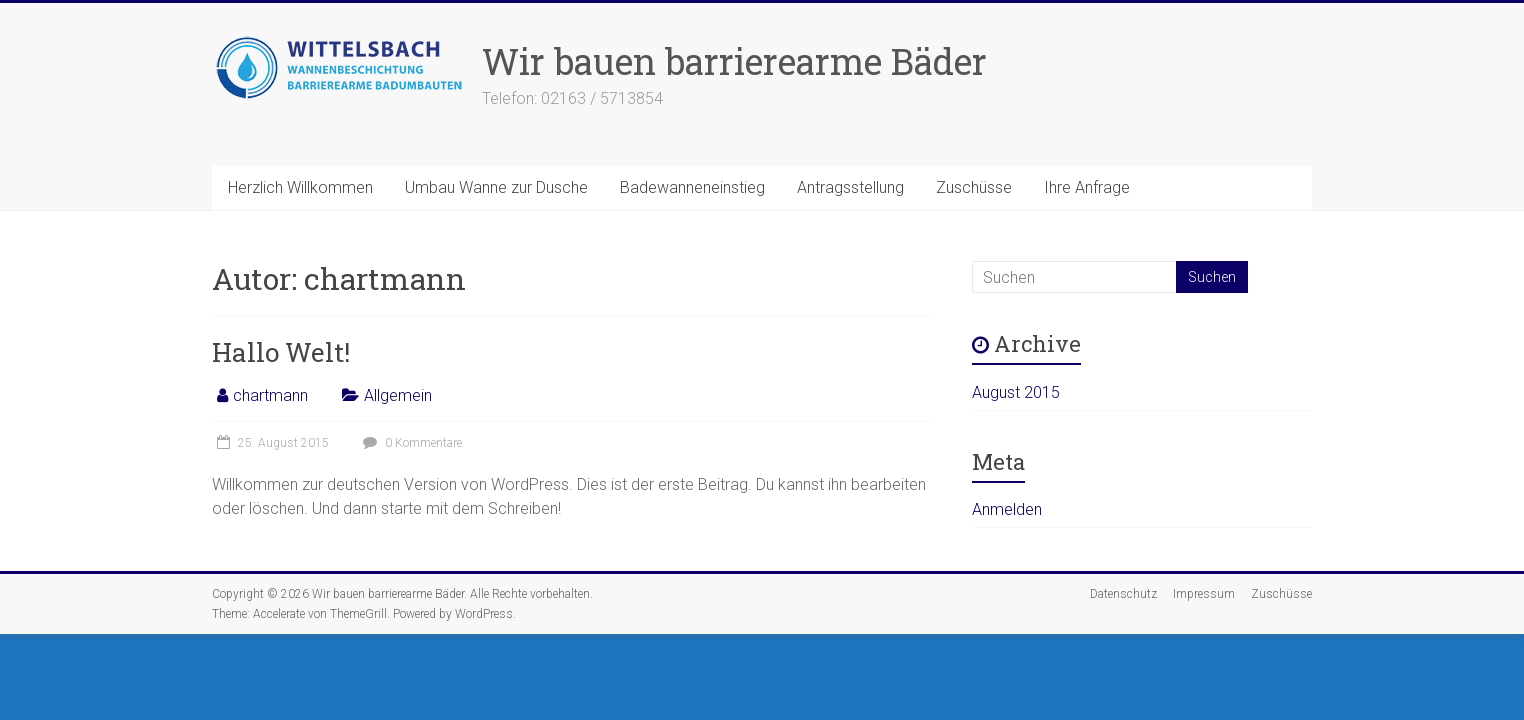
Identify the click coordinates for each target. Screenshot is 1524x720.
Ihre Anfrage (1087, 187)
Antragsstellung (850, 187)
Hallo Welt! (281, 352)
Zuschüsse (974, 187)
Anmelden (1007, 509)
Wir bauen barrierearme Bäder (734, 61)
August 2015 (1016, 392)
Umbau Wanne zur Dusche (496, 187)
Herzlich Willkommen (300, 187)
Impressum (1204, 594)
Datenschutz (1123, 594)
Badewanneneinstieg (692, 187)
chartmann (270, 395)
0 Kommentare (410, 443)
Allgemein (398, 395)
